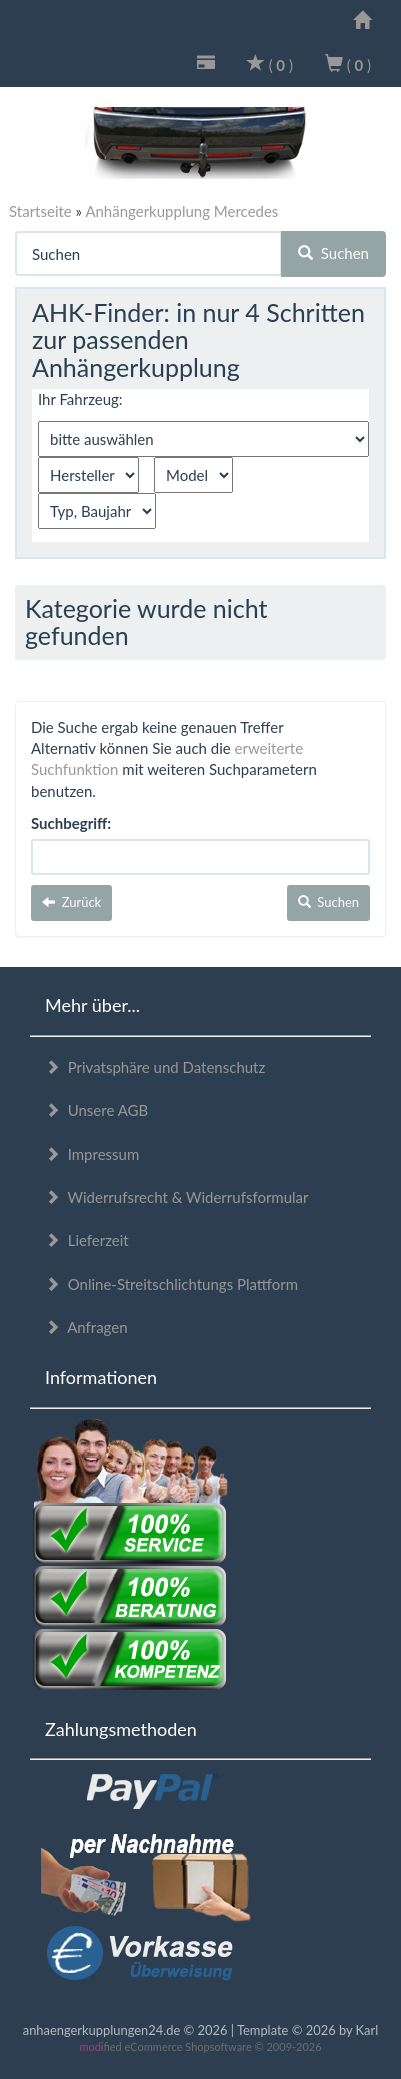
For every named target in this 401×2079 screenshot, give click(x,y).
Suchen (333, 253)
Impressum (92, 1154)
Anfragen (86, 1327)
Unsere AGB (96, 1110)
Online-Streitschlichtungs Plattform (171, 1284)
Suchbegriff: (71, 823)
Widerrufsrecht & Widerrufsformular (177, 1197)
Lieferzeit (87, 1240)
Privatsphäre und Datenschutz (155, 1067)
